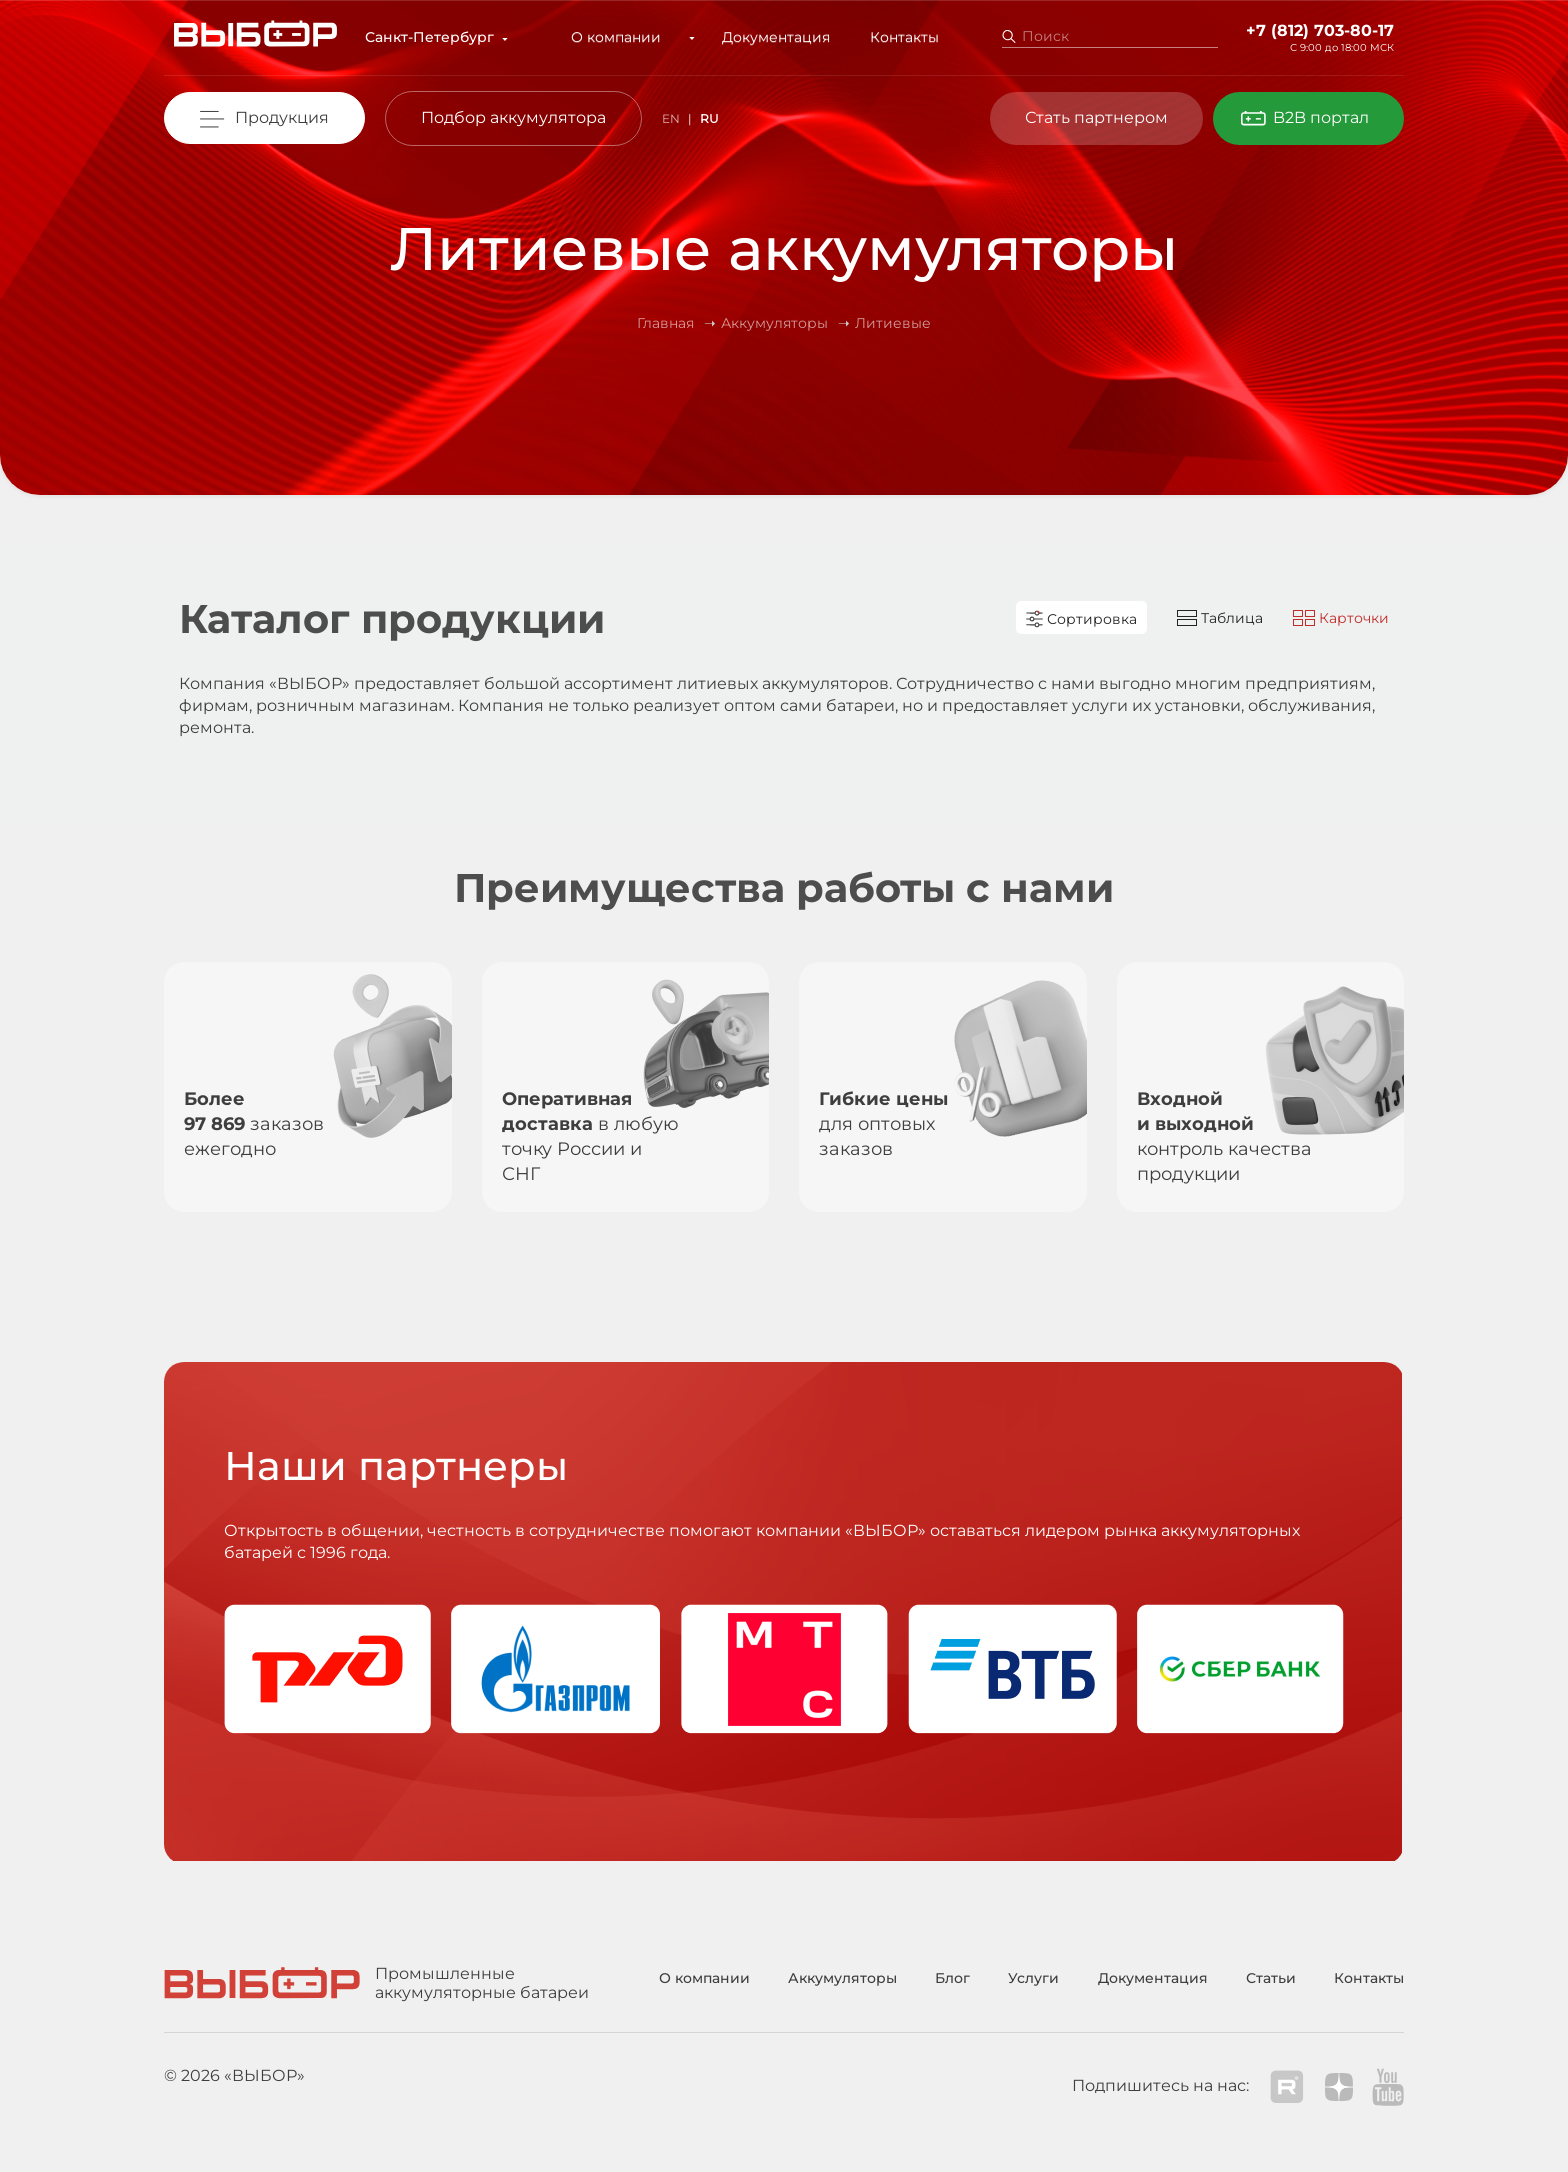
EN (671, 118)
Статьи (1271, 1978)
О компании (627, 37)
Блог (952, 1978)
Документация (766, 37)
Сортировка (1081, 619)
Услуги (1033, 1978)
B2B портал (1321, 117)
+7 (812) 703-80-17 (1320, 30)
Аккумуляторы (842, 1978)
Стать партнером (1096, 117)
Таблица (1220, 618)
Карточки (1341, 618)
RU (709, 118)
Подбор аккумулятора (513, 117)
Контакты (894, 37)
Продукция (282, 117)
